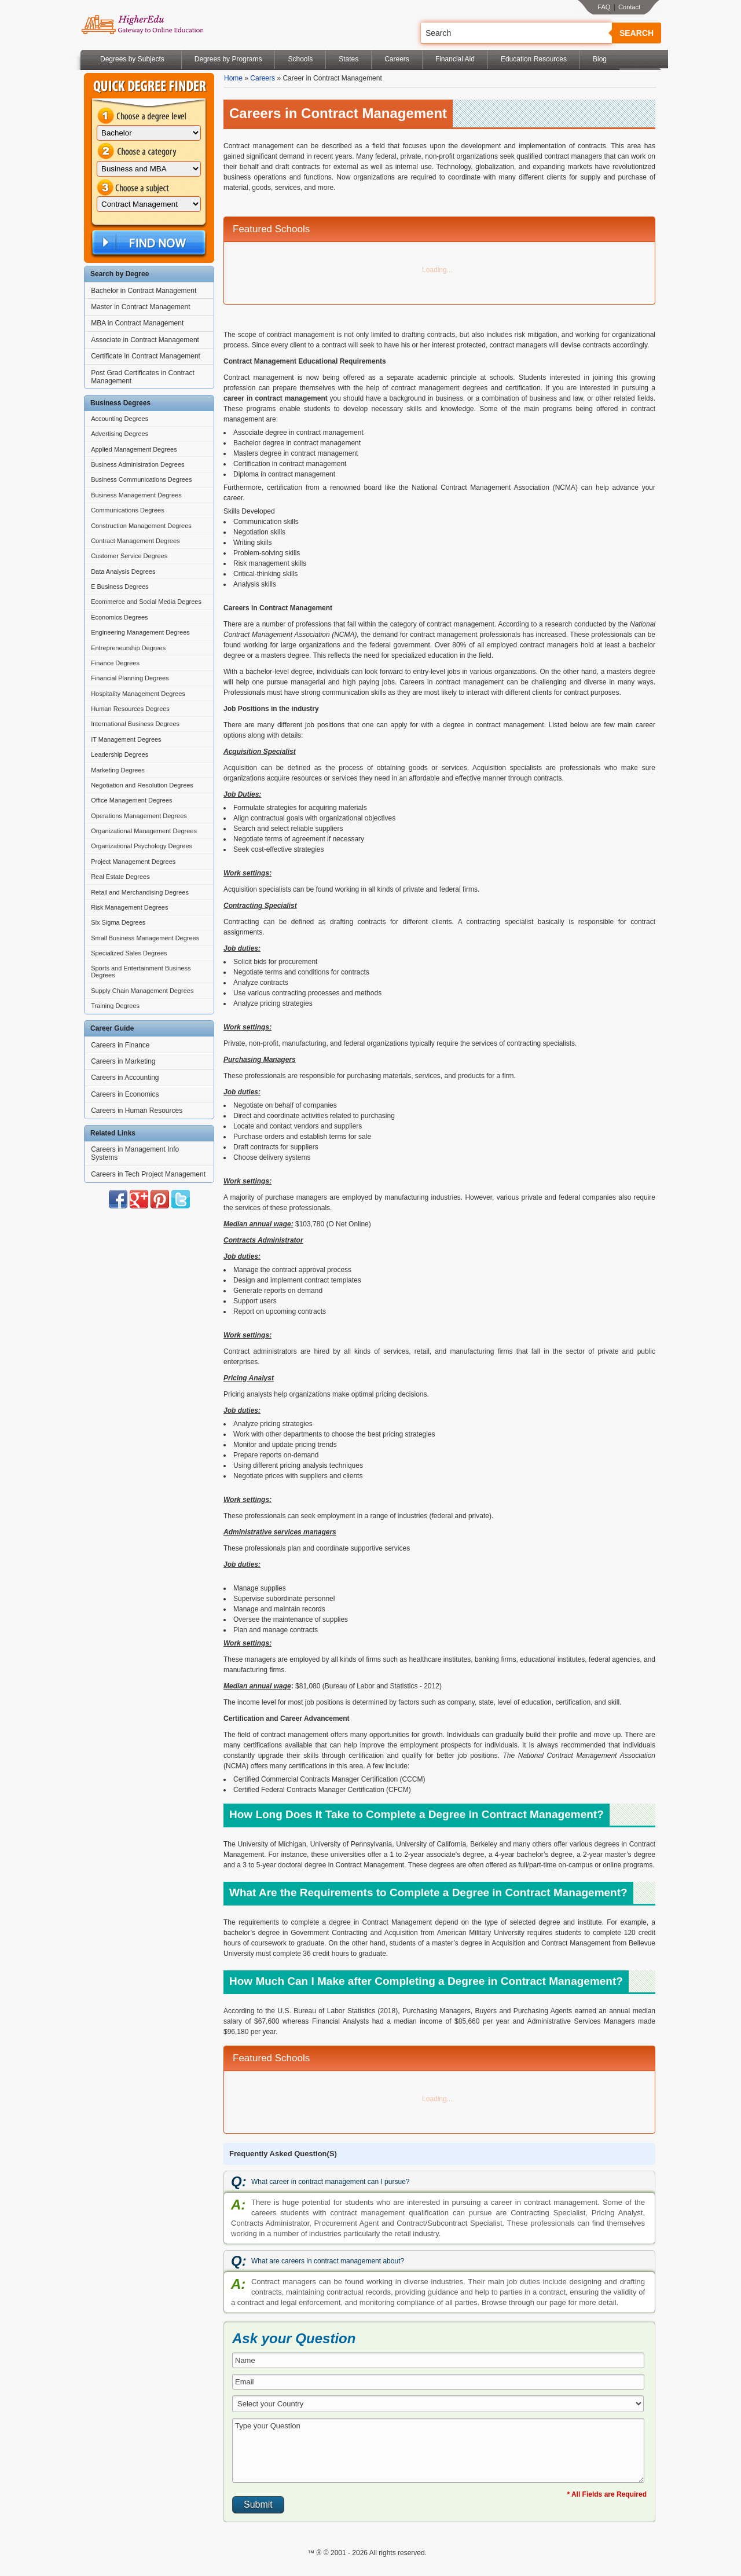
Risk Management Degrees (129, 907)
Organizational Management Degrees (144, 830)
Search (636, 33)
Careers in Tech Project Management (148, 1174)
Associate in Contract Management (145, 340)
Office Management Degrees (131, 800)
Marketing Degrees (118, 770)
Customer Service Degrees (129, 555)
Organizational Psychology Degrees (141, 845)
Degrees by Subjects (132, 59)
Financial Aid (455, 59)
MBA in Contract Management (137, 323)
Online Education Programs (142, 25)
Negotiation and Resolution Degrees (142, 785)
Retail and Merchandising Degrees (140, 892)
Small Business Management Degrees (145, 938)
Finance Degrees (115, 662)
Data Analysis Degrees (123, 571)
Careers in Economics (125, 1094)
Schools (300, 59)
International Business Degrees (135, 723)
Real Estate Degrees (120, 876)
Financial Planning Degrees (130, 678)
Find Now (147, 242)
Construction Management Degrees (141, 525)
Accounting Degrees (119, 418)
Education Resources (534, 59)
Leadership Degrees (119, 754)
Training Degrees (115, 1005)
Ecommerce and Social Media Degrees (146, 601)
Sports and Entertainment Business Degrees (140, 972)
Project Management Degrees (133, 861)
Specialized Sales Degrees (129, 953)
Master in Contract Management (140, 307)
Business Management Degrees (136, 495)
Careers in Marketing (123, 1061)
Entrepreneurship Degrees (128, 647)
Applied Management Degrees (134, 449)
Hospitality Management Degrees (138, 693)
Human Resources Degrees (130, 708)
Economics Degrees (119, 617)
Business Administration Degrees (137, 464)
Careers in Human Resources (136, 1110)
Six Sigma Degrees (118, 922)
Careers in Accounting (125, 1077)
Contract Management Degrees (135, 540)
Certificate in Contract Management (145, 356)
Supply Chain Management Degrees (142, 990)
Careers (396, 59)
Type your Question (438, 2450)
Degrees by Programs (228, 59)
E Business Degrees (120, 586)
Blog (600, 59)
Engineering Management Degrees (140, 632)
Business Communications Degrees (141, 479)
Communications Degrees (127, 510)
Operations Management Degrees (139, 815)
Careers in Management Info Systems (135, 1153)
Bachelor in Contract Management (143, 291)
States (348, 59)
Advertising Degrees (119, 433)
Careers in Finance (120, 1045)
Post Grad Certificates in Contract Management (143, 377)
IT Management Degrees (126, 739)
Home (233, 78)
